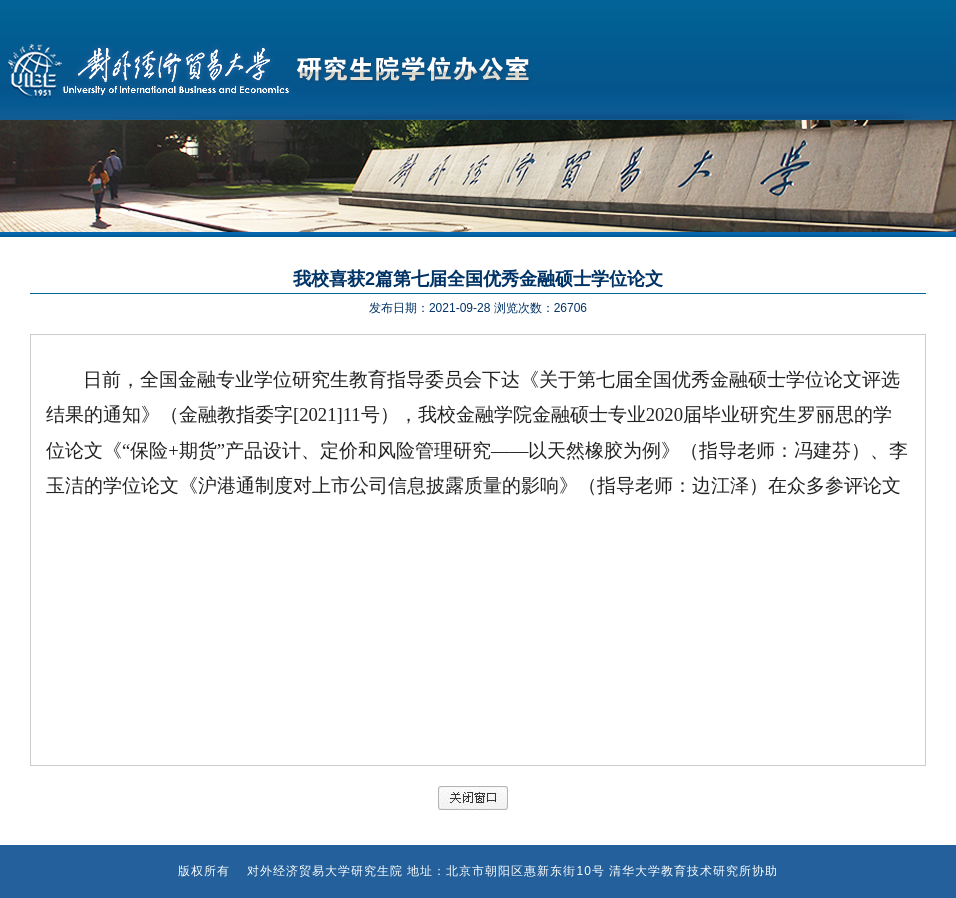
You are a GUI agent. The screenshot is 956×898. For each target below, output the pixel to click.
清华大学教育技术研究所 (680, 871)
